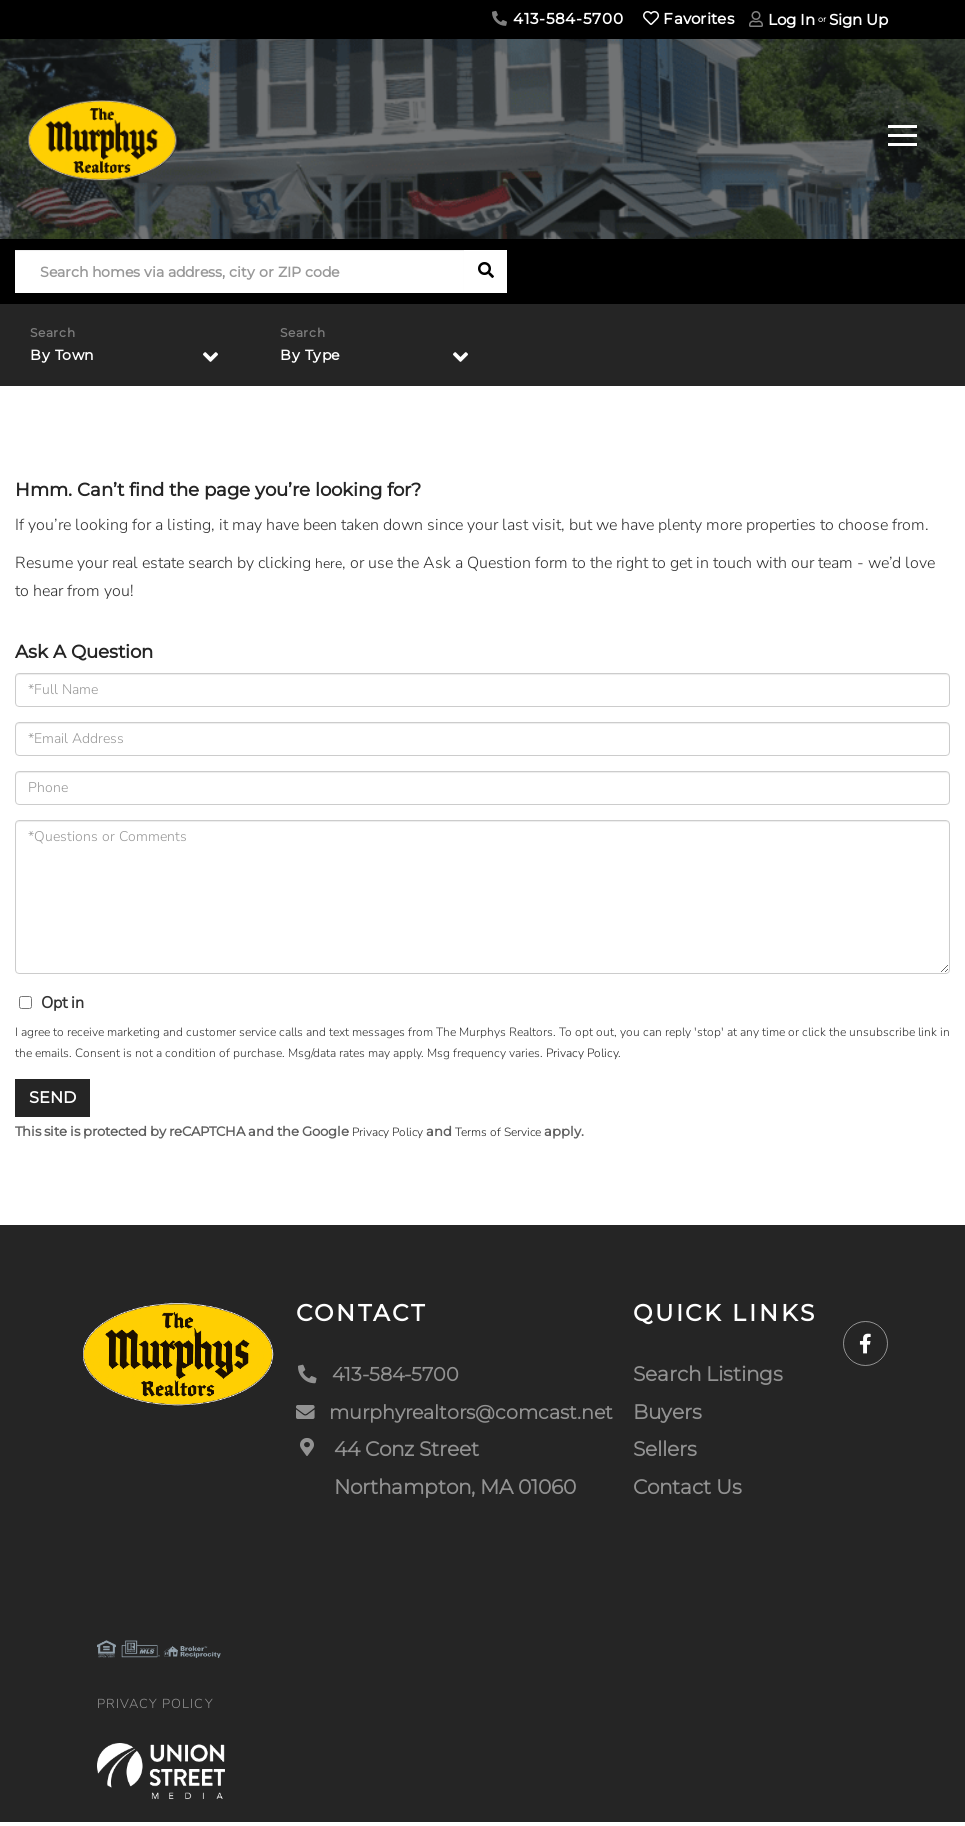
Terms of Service (511, 1136)
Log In (791, 19)
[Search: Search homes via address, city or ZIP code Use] (239, 271)
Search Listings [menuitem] (713, 1379)
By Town (66, 356)
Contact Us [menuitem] (692, 1491)
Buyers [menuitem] (672, 1416)
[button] (485, 271)
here (330, 566)
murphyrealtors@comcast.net (457, 1416)
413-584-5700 (557, 18)
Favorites (688, 18)
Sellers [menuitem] (670, 1454)
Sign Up (858, 19)
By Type (314, 356)
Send (52, 1100)
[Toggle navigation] (902, 132)
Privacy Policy (582, 1056)
